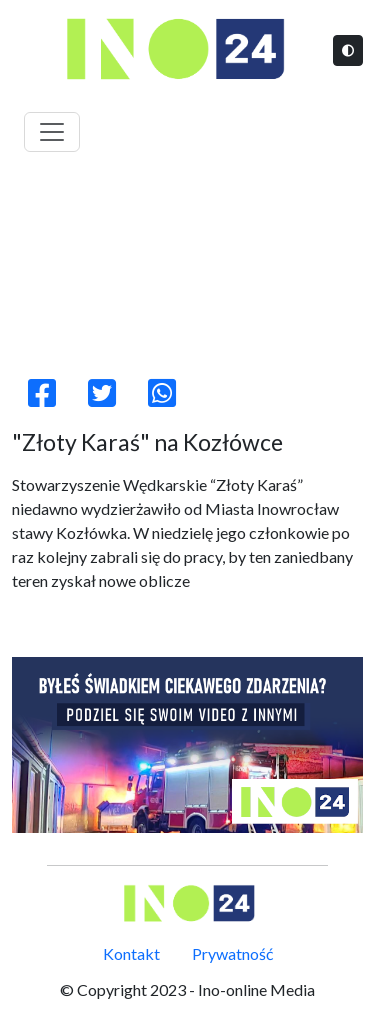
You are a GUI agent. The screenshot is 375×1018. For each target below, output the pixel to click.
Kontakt (131, 953)
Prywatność (232, 953)
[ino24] (187, 745)
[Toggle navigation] (52, 132)
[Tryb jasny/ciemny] (348, 50)
